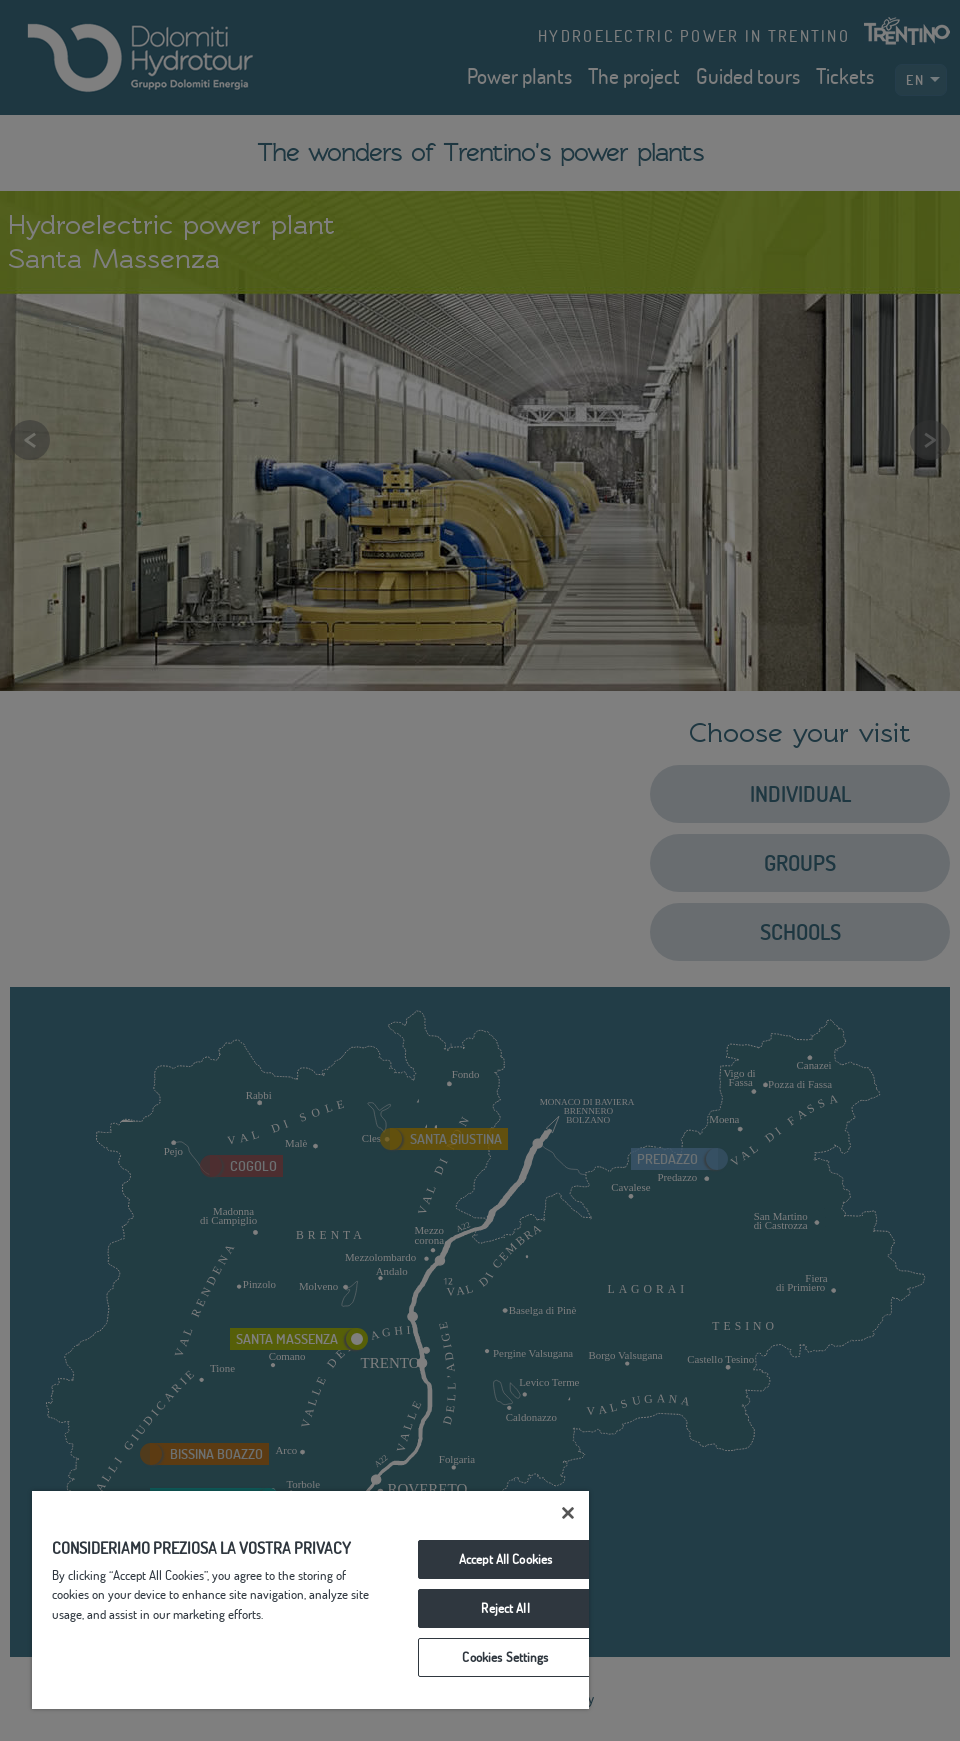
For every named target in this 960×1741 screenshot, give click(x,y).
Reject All (505, 1608)
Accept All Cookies (505, 1559)
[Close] (568, 1513)
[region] (310, 1600)
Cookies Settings (505, 1657)
